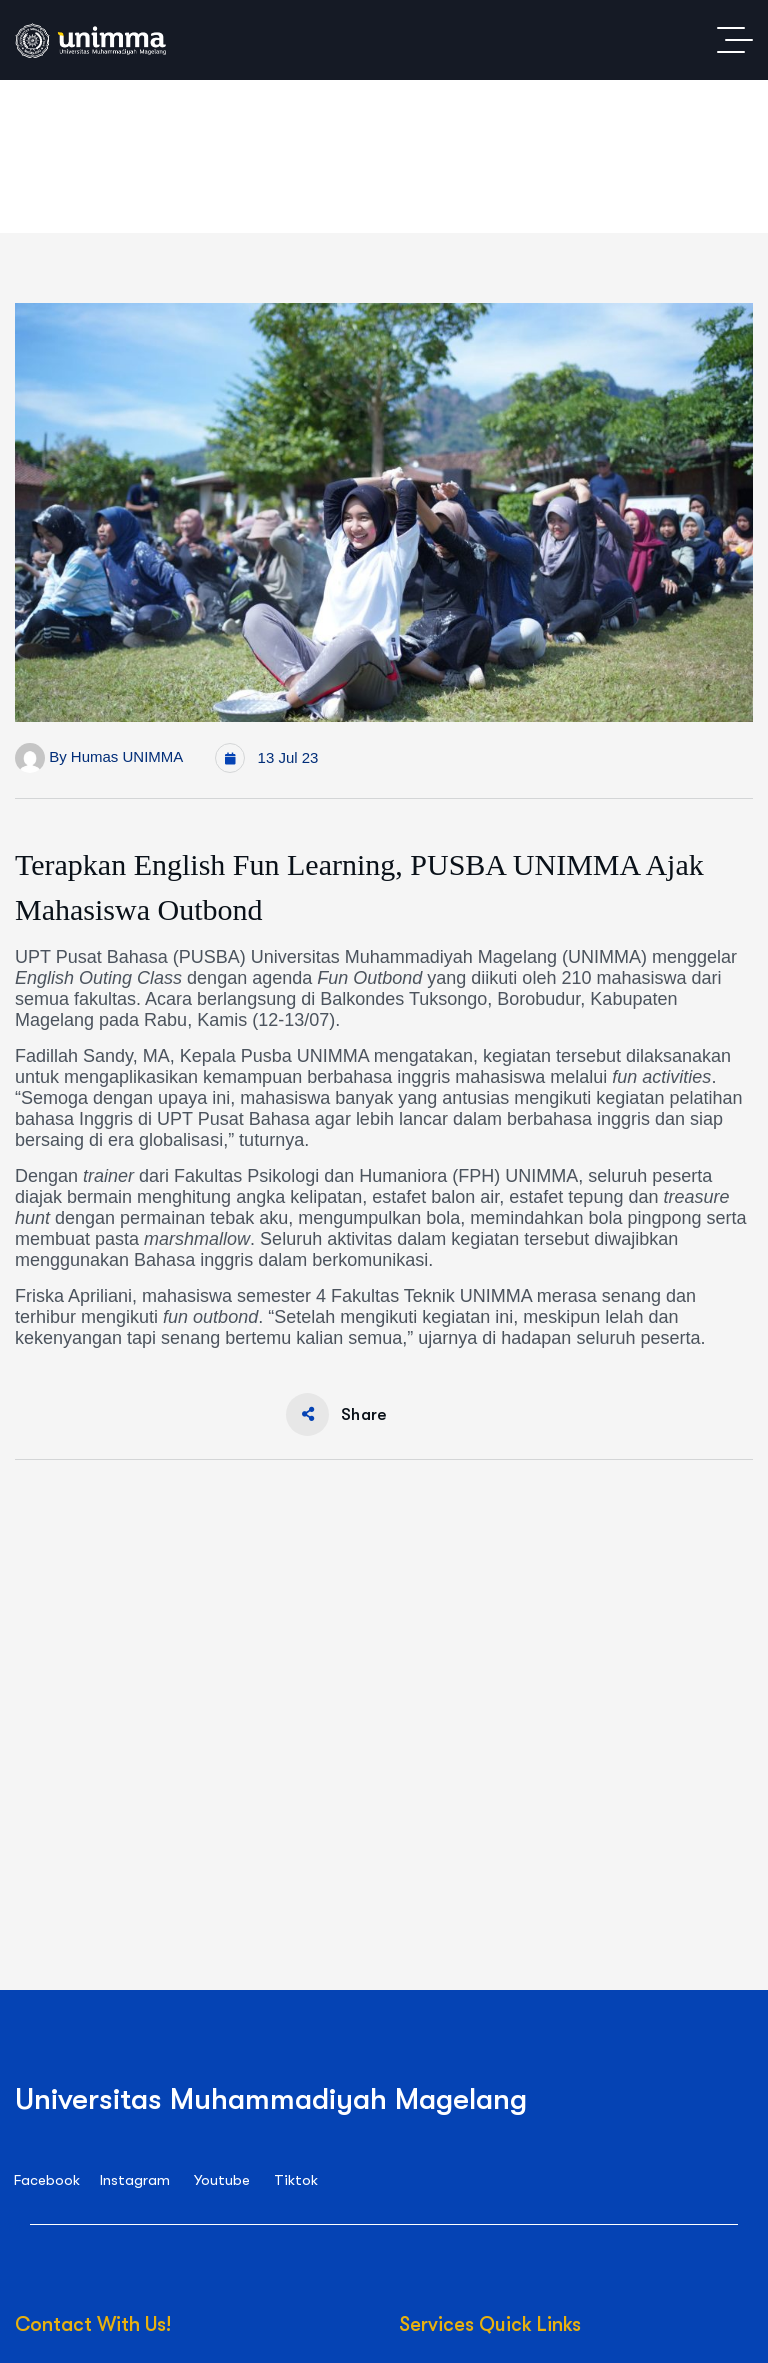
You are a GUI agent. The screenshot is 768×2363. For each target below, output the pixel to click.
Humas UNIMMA (127, 756)
